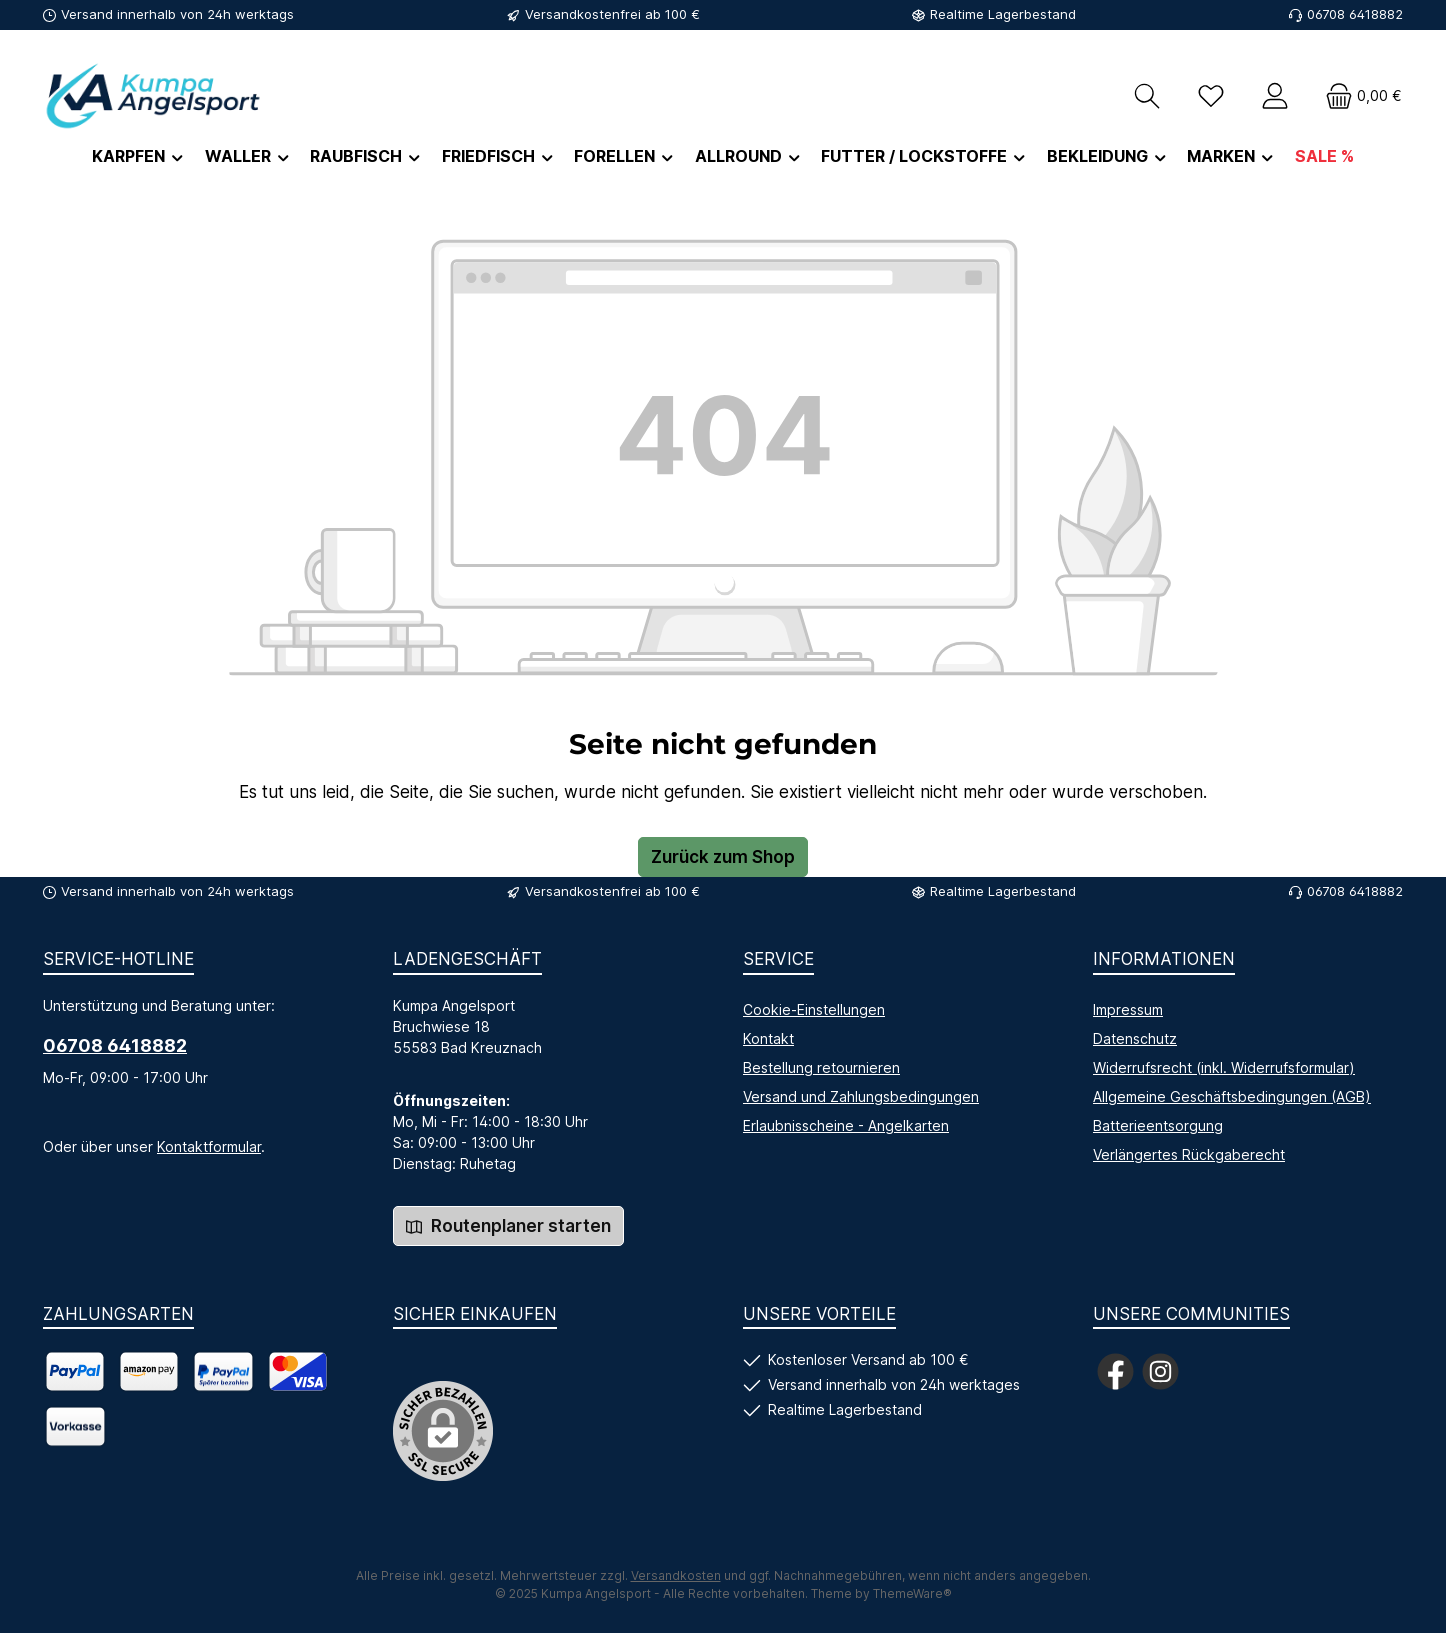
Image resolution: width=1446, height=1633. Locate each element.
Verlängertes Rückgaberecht (1189, 1154)
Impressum (1128, 1009)
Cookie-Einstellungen (814, 1009)
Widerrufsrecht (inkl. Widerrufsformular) (1224, 1067)
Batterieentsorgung (1158, 1125)
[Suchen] (1147, 95)
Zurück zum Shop (723, 857)
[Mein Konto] (1275, 95)
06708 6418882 (115, 1045)
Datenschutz (1135, 1038)
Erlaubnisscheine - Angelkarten (846, 1125)
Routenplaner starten (508, 1226)
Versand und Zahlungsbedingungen (861, 1096)
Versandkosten (676, 1575)
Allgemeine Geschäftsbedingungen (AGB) (1232, 1096)
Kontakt (768, 1038)
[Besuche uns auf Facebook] (1115, 1371)
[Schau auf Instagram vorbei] (1160, 1371)
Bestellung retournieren (821, 1067)
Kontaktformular (209, 1146)
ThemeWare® (912, 1593)
